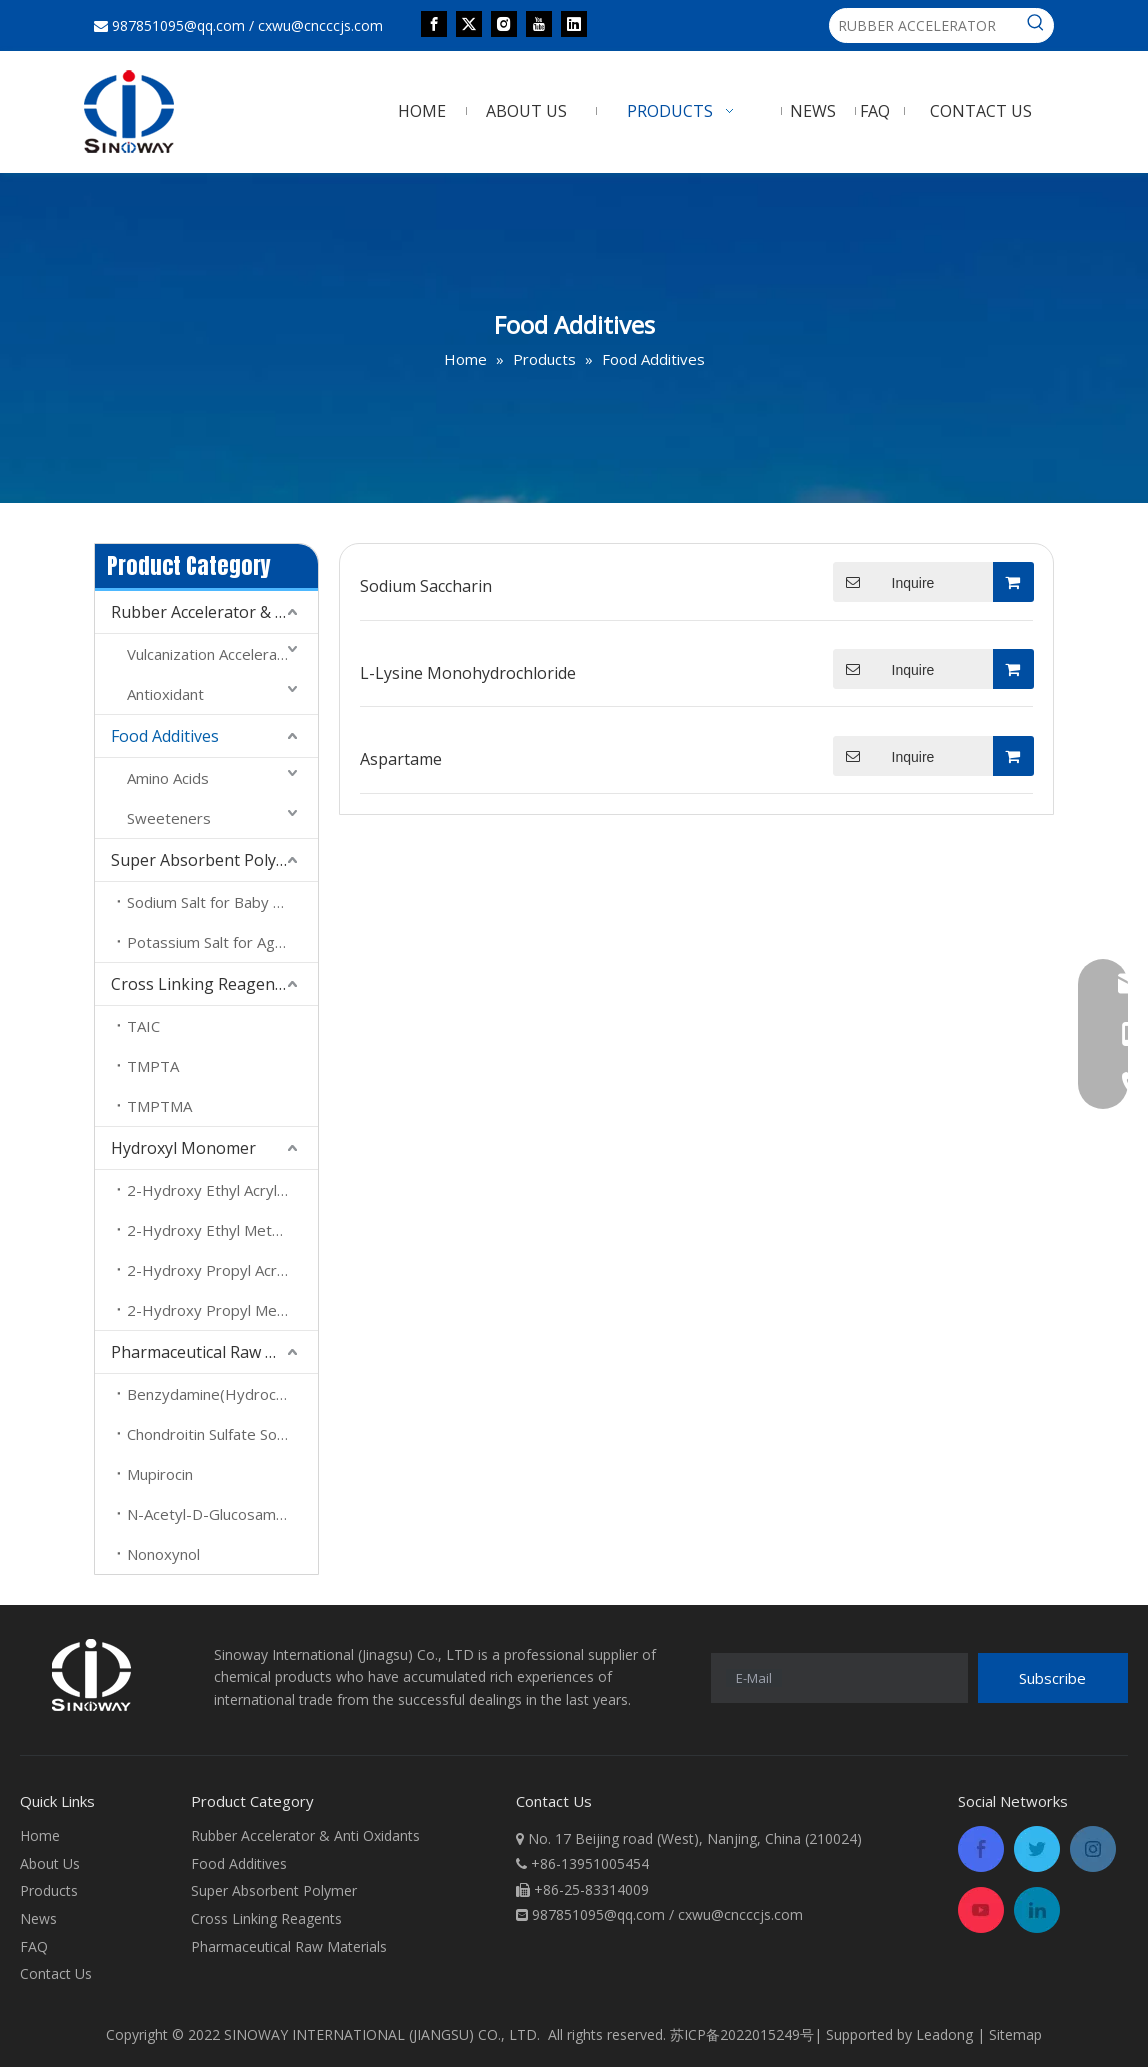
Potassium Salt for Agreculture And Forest (222, 942)
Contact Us (56, 1973)
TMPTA (153, 1066)
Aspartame (401, 759)
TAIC (143, 1026)
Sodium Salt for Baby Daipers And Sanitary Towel (222, 902)
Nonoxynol (163, 1554)
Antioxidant (165, 694)
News (38, 1918)
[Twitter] (469, 22)
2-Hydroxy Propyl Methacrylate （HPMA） (222, 1310)
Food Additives (165, 736)
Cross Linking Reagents (200, 984)
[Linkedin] (574, 22)
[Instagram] (504, 22)
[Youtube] (539, 22)
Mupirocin (160, 1474)
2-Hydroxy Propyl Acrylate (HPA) (222, 1270)
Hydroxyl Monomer (183, 1148)
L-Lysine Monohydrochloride (468, 673)
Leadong (944, 2034)
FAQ (34, 1946)
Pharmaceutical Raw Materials (214, 1352)
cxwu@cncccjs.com (320, 25)
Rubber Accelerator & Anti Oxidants (214, 612)
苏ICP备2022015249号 (742, 2034)
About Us (50, 1863)
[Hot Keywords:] (1036, 25)
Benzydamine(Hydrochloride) (222, 1394)
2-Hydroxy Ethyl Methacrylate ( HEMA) (222, 1230)
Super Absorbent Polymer (208, 860)
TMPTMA (159, 1106)
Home (40, 1835)
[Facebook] (434, 22)
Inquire (883, 582)
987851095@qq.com (178, 25)
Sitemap (1015, 2034)
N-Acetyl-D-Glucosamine (211, 1514)
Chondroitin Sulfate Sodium (218, 1434)
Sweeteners (169, 818)
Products (49, 1890)
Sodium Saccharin (426, 586)
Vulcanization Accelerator (212, 654)
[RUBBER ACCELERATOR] (925, 25)
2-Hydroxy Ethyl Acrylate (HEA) (222, 1190)
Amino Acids (168, 778)
